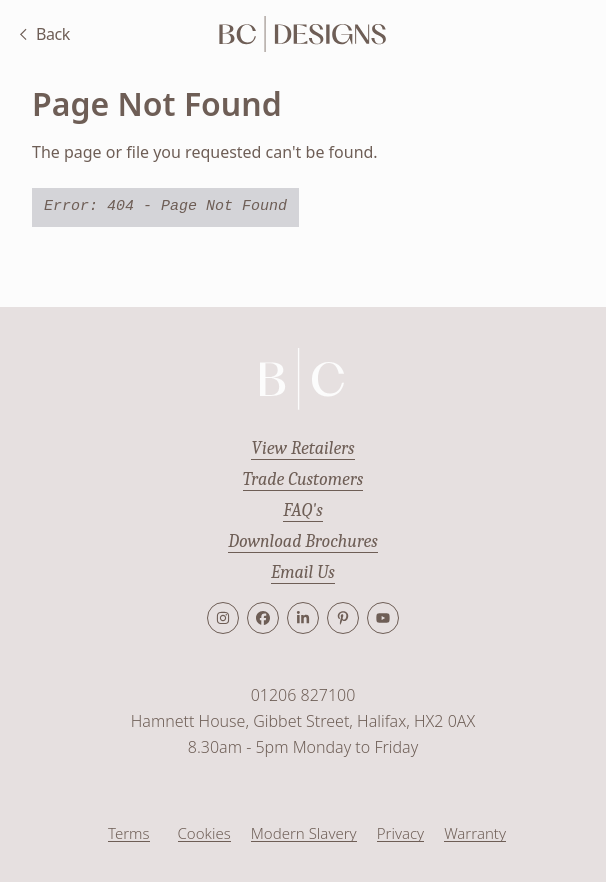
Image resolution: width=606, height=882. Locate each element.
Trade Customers (303, 479)
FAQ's (303, 510)
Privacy (400, 833)
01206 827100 (303, 695)
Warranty (475, 833)
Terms (129, 833)
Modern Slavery (304, 833)
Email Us (303, 572)
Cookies (204, 833)
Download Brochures (303, 541)
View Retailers (302, 448)
